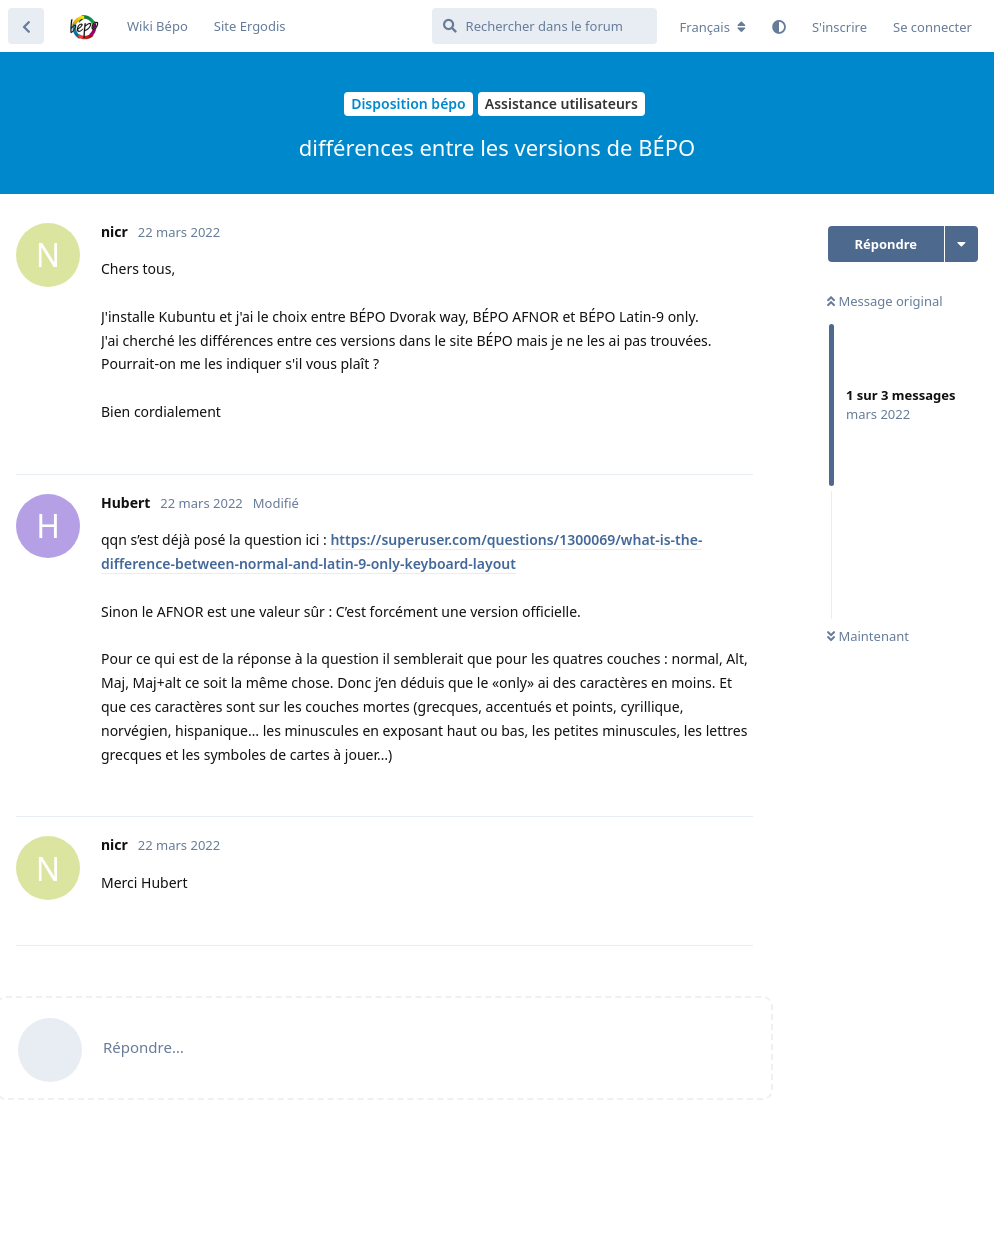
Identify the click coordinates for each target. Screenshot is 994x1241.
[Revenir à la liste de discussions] (26, 26)
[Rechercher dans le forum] (544, 26)
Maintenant (868, 636)
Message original (885, 301)
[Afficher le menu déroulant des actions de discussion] (961, 244)
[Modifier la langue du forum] (713, 27)
